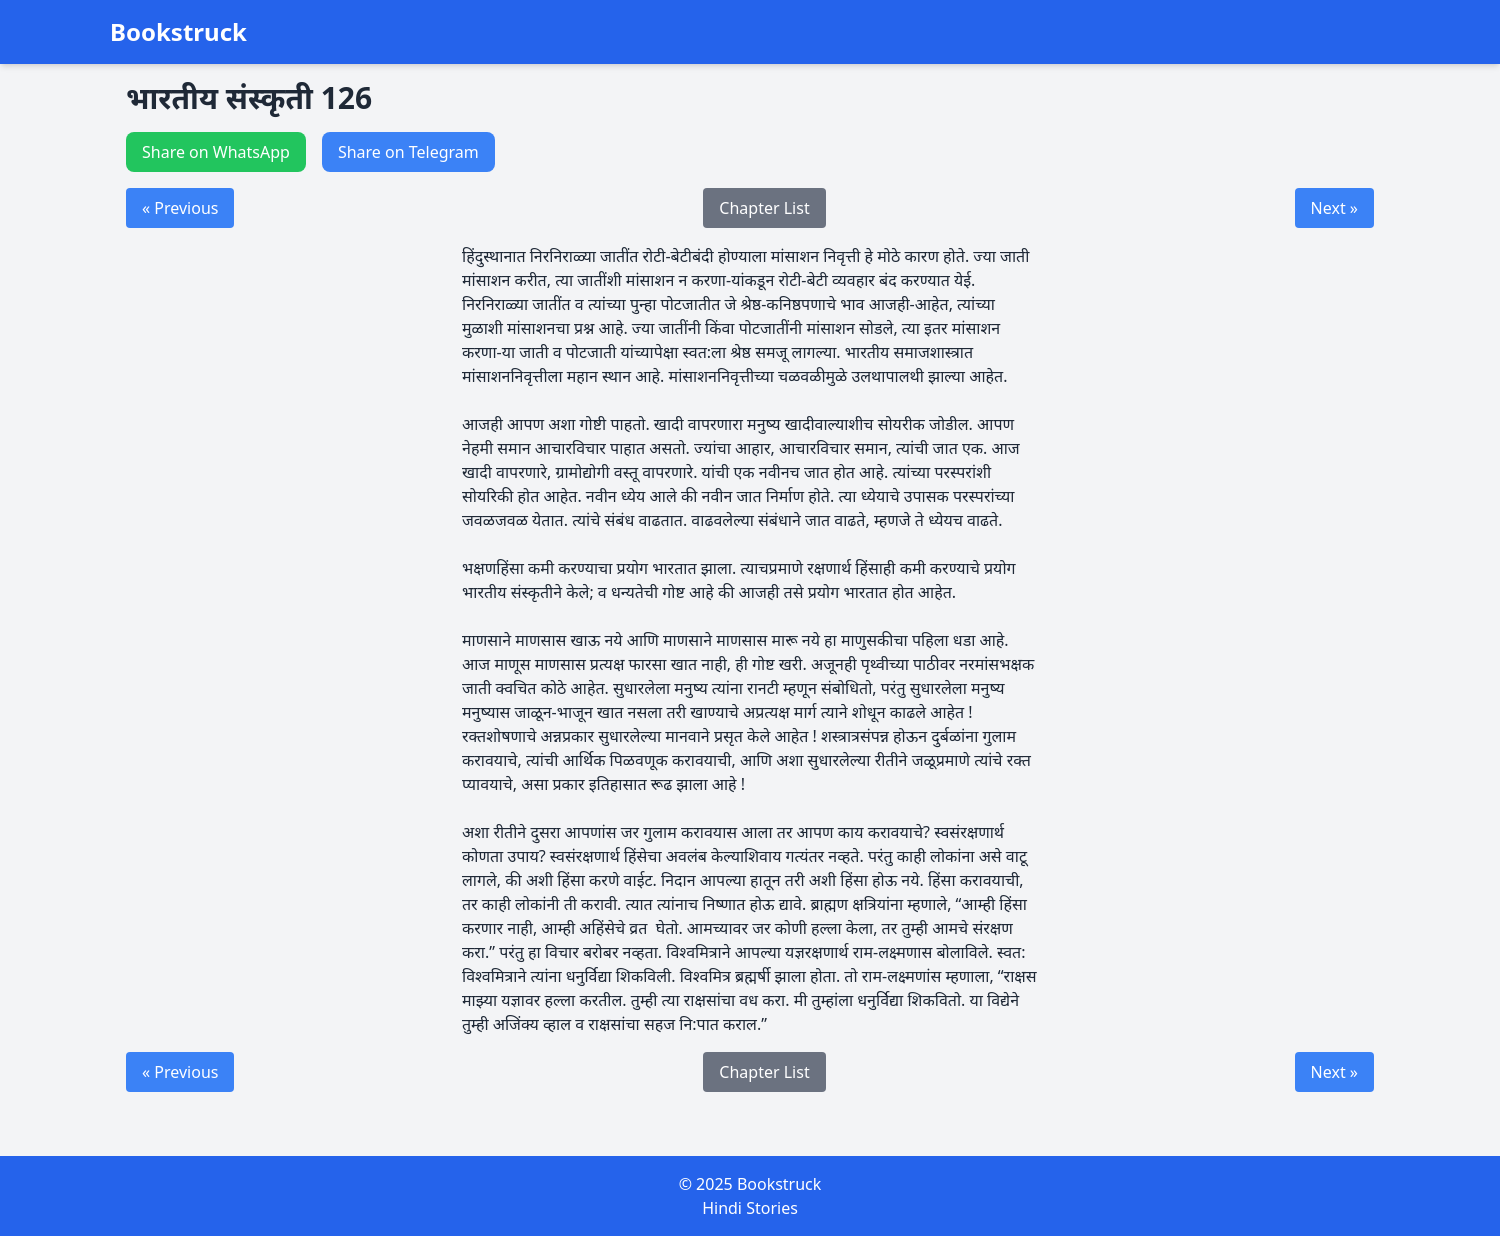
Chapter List (764, 208)
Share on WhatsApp (216, 152)
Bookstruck (178, 32)
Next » (1334, 208)
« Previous (180, 208)
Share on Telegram (408, 152)
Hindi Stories (750, 1208)
